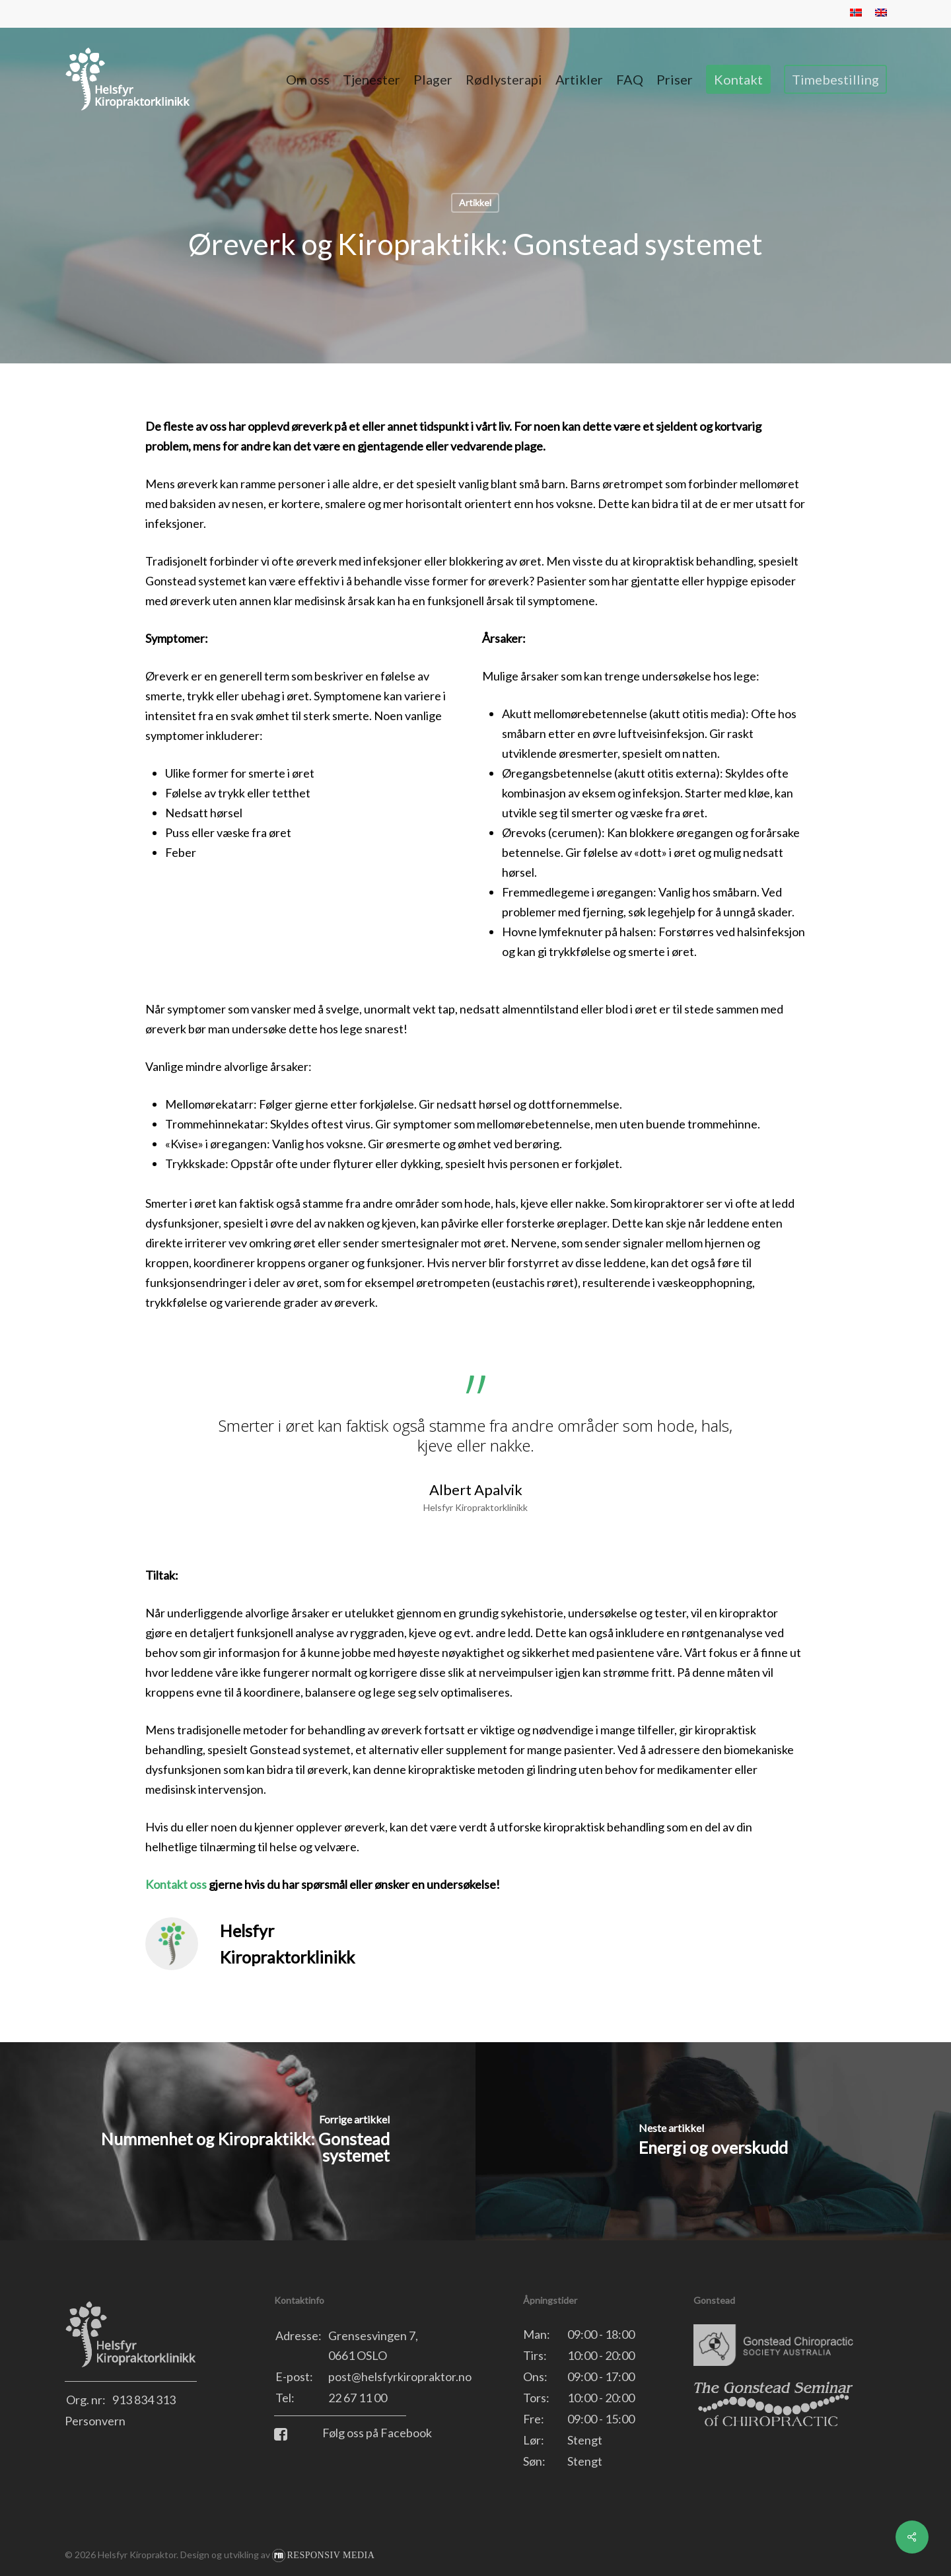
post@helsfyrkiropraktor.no (400, 2376)
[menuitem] (856, 14)
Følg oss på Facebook (353, 2432)
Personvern (95, 2420)
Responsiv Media (331, 2555)
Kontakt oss (176, 1884)
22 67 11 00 (357, 2397)
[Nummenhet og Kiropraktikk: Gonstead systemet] (238, 2141)
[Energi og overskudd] (713, 2141)
